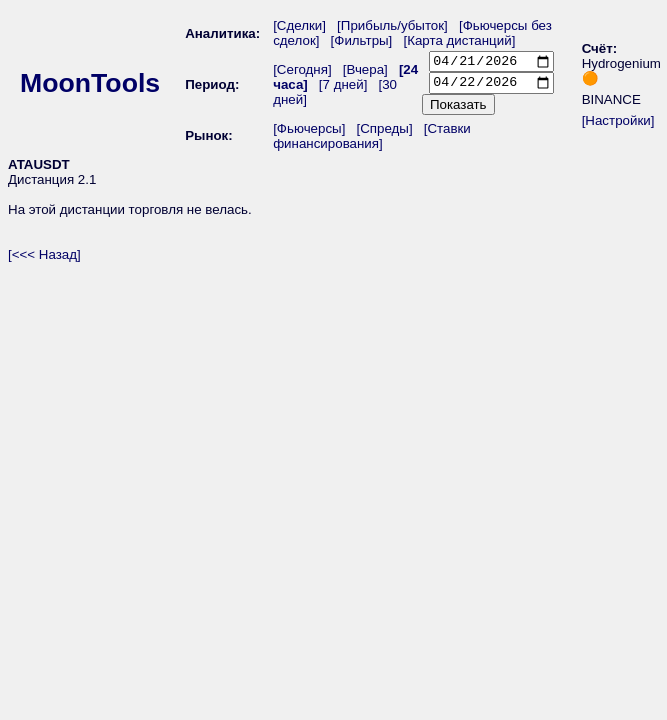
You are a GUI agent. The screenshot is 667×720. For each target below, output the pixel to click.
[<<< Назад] (44, 259)
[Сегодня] (302, 72)
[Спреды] (384, 133)
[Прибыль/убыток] (392, 25)
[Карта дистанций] (459, 40)
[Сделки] (299, 25)
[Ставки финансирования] (372, 141)
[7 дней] (343, 87)
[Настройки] (618, 123)
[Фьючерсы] (309, 133)
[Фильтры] (367, 40)
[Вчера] (365, 72)
